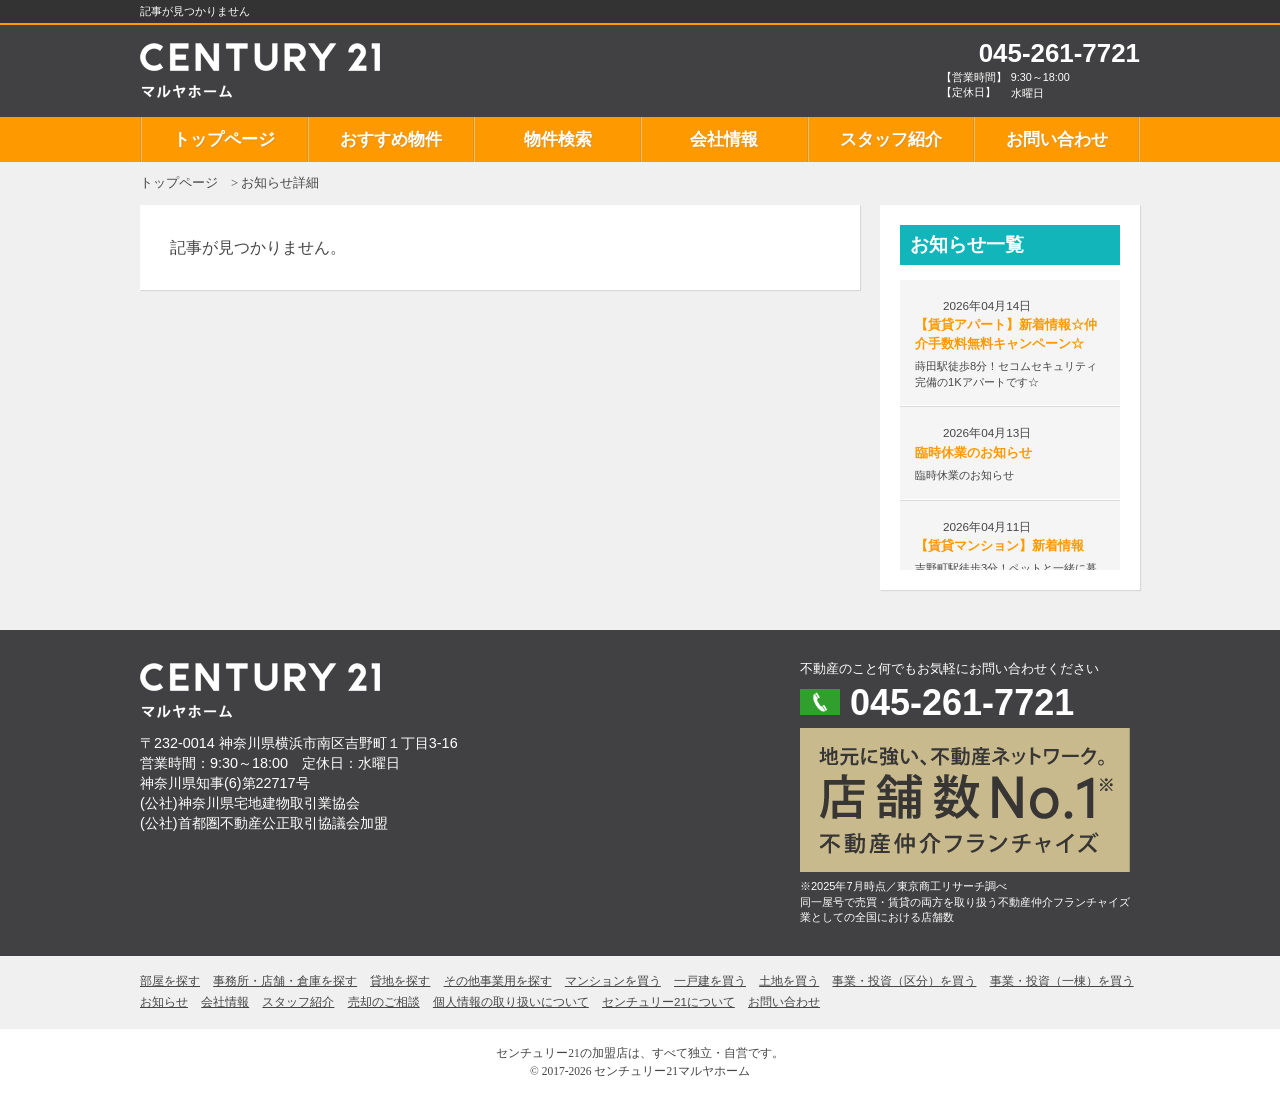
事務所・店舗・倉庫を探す (285, 981)
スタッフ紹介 (891, 139)
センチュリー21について (668, 1002)
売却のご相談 (384, 1002)
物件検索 (558, 139)
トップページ (224, 139)
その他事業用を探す (498, 981)
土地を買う (789, 981)
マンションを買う (613, 981)
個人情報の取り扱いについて (511, 1002)
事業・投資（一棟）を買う (1062, 981)
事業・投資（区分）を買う (904, 981)
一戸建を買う (710, 981)
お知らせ (164, 1002)
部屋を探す (170, 981)
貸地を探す (400, 981)
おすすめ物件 (391, 139)
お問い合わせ (1057, 139)
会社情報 (724, 139)
